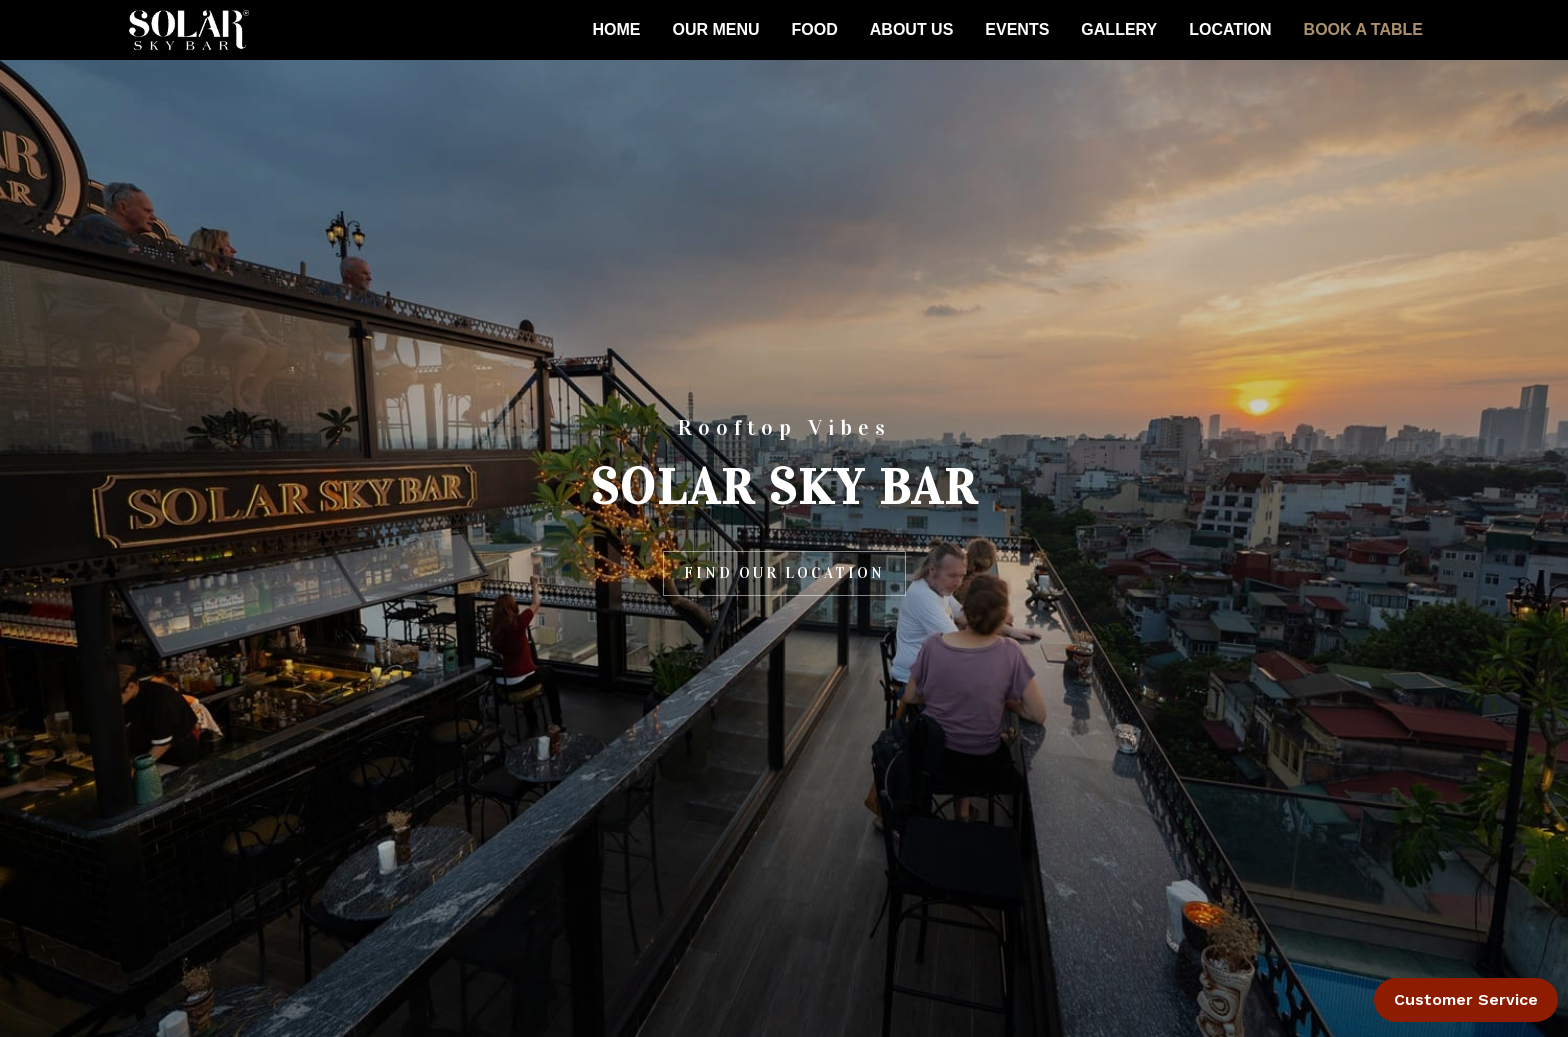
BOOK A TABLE (1363, 29)
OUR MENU (715, 29)
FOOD (815, 29)
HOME (616, 29)
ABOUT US (912, 29)
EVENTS (1017, 29)
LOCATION (1230, 29)
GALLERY (1119, 29)
